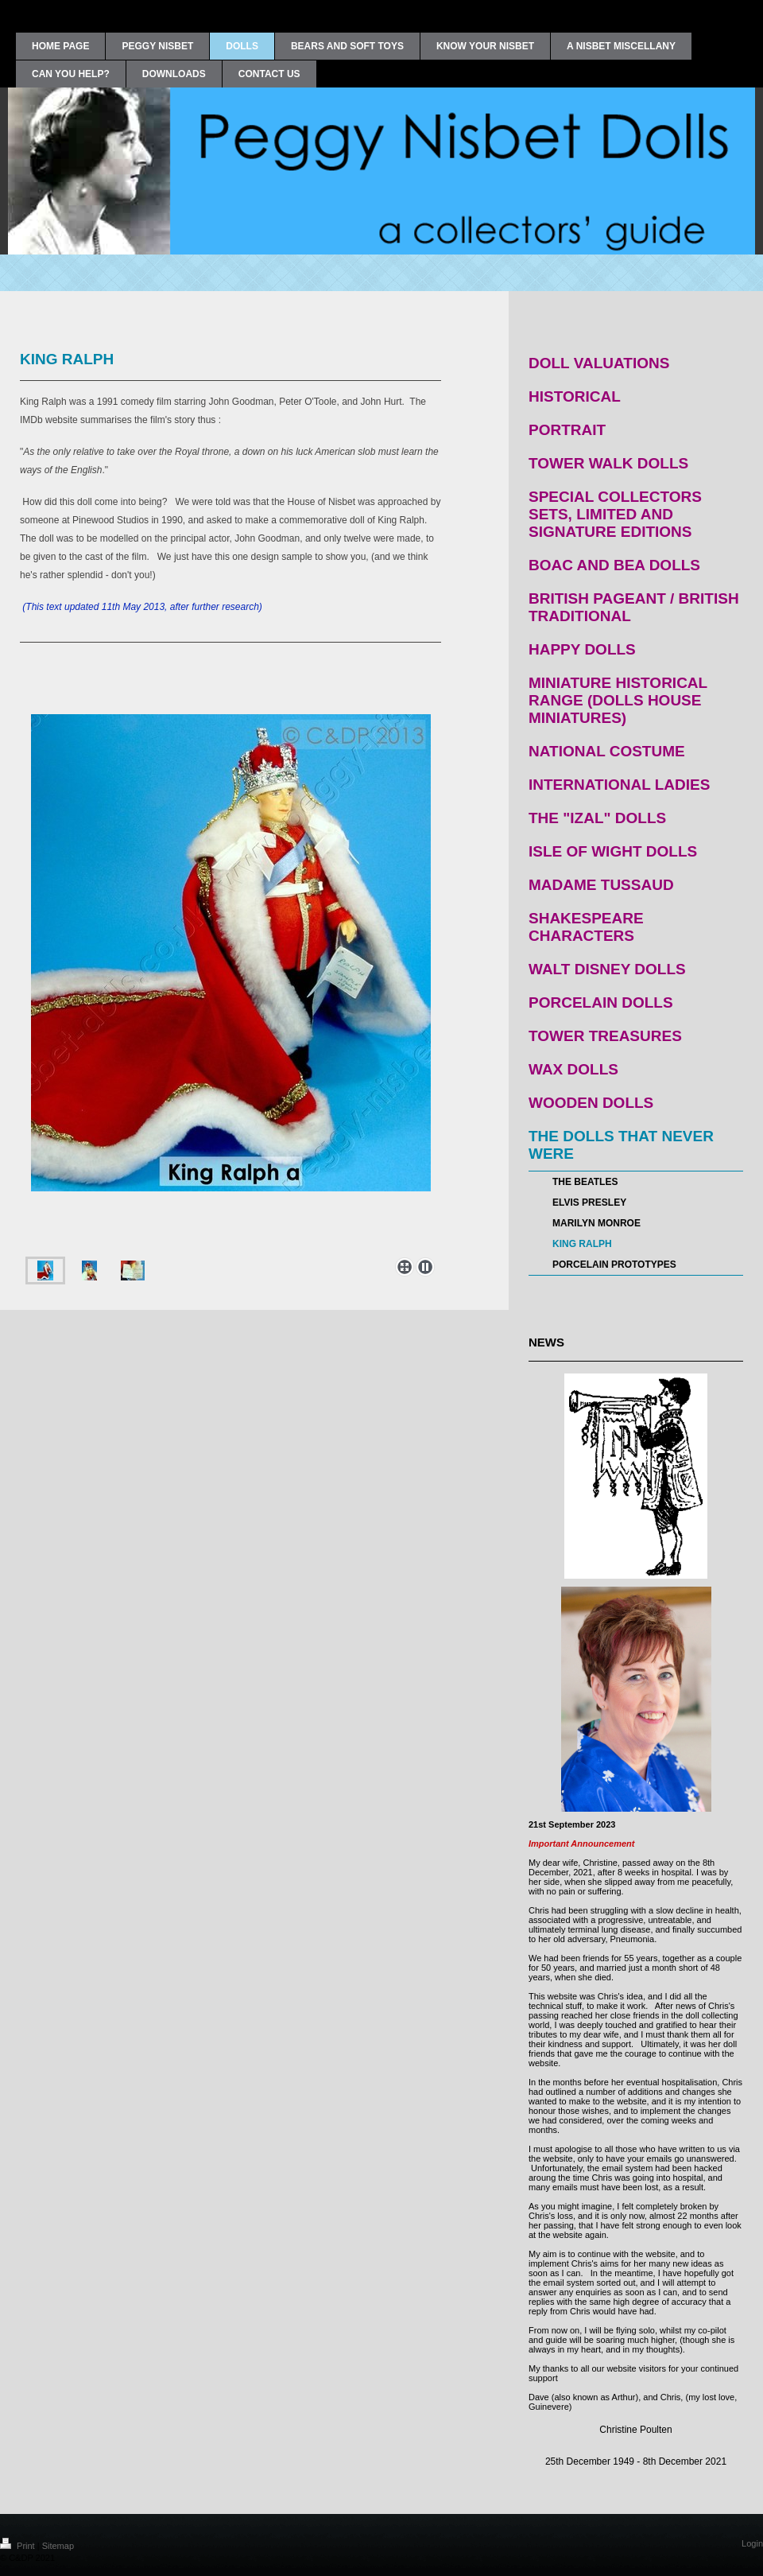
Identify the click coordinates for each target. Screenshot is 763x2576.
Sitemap (58, 2546)
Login (752, 2543)
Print (18, 2546)
